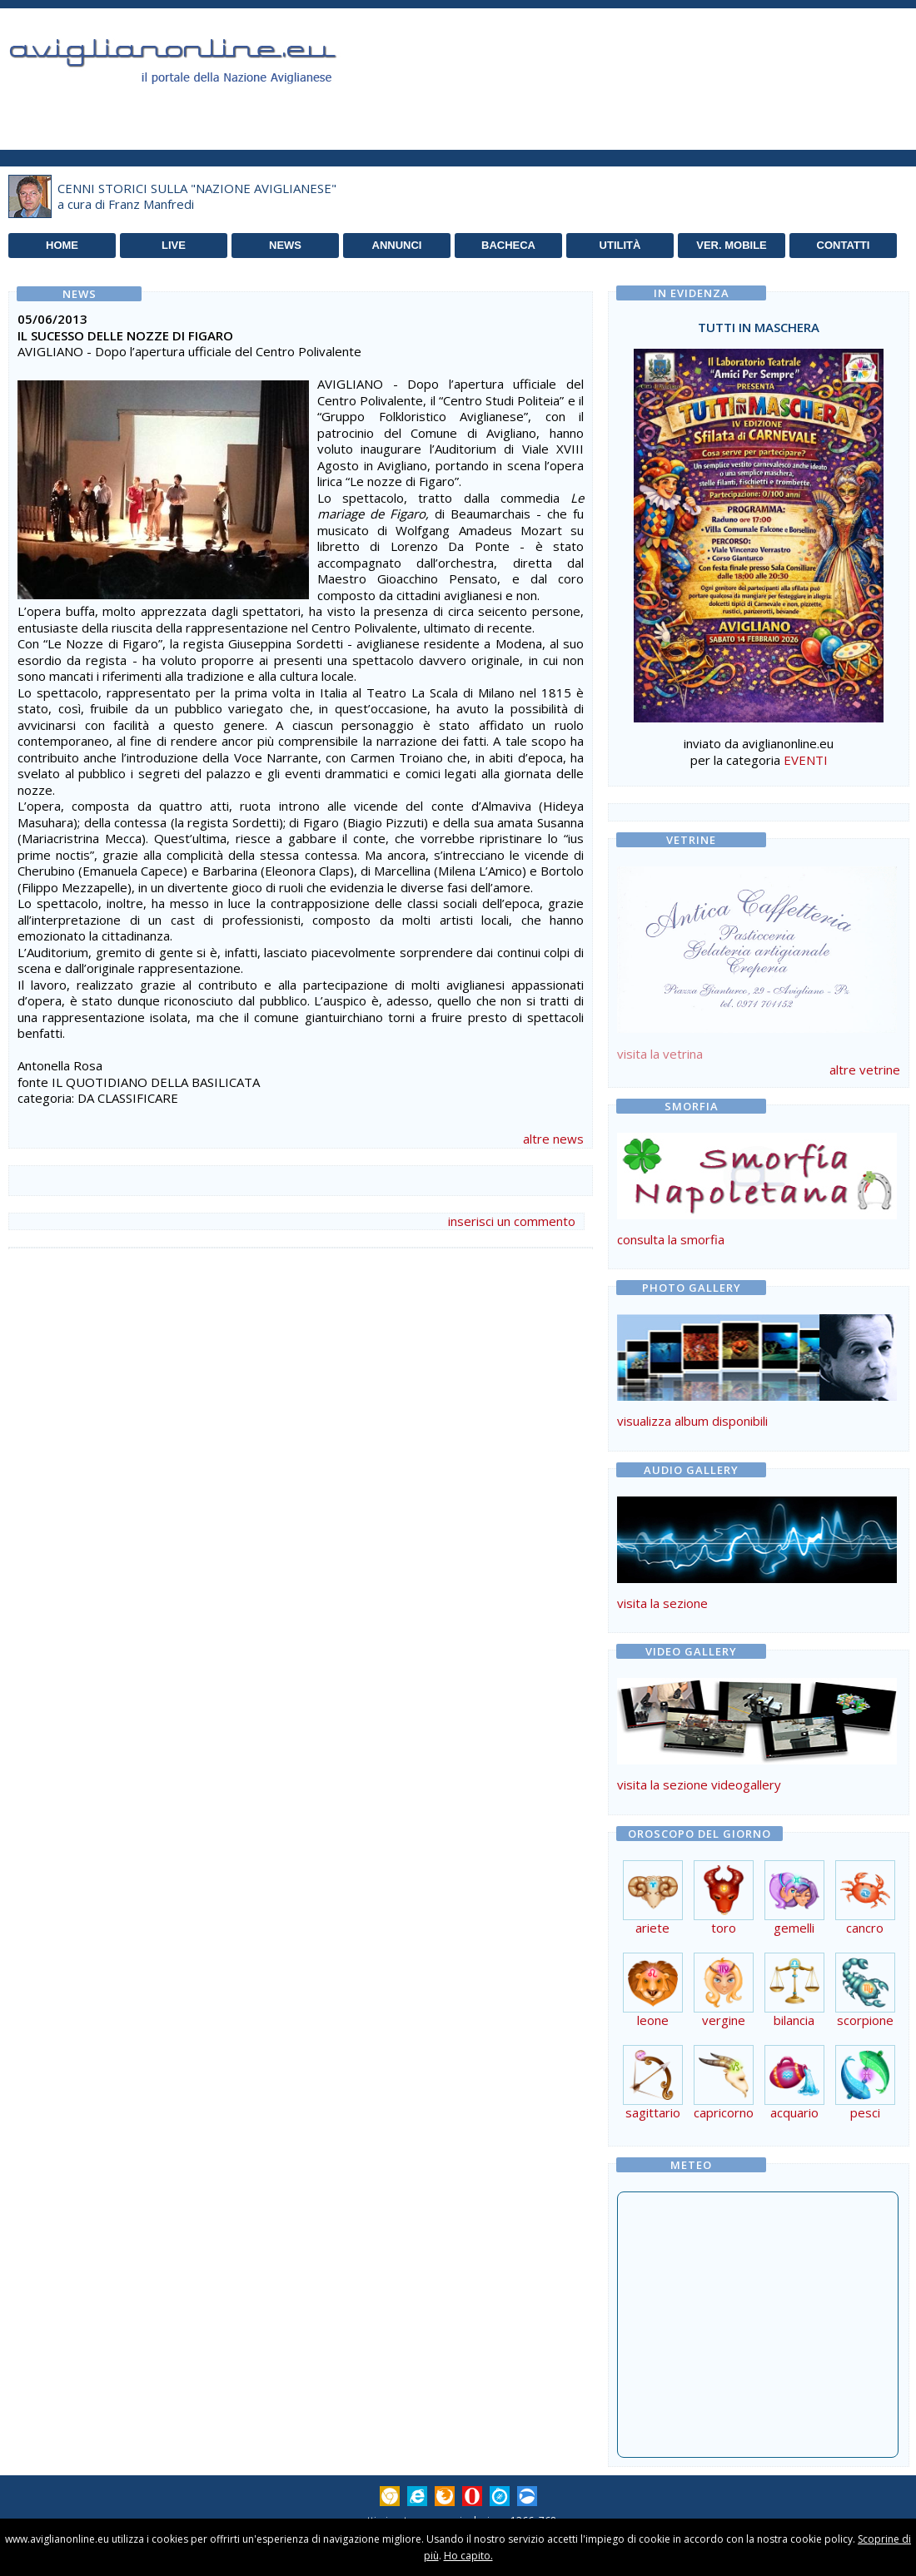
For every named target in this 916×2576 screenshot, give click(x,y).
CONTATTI (843, 245)
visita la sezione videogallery (699, 1784)
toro (724, 1921)
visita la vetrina (660, 1053)
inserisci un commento (511, 1221)
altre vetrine (864, 1069)
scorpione (865, 2013)
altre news (553, 1138)
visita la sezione (662, 1603)
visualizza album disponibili (692, 1420)
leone (653, 2013)
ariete (653, 1921)
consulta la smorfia (670, 1239)
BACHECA (508, 245)
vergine (724, 2013)
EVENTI (806, 760)
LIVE (174, 245)
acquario (794, 2106)
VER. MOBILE (731, 245)
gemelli (794, 1921)
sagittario (653, 2106)
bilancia (794, 2013)
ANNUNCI (397, 245)
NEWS (285, 245)
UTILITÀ (620, 245)
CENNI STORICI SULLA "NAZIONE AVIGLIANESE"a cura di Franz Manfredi (196, 196)
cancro (865, 1921)
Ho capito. (468, 2556)
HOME (62, 245)
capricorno (724, 2106)
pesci (865, 2106)
